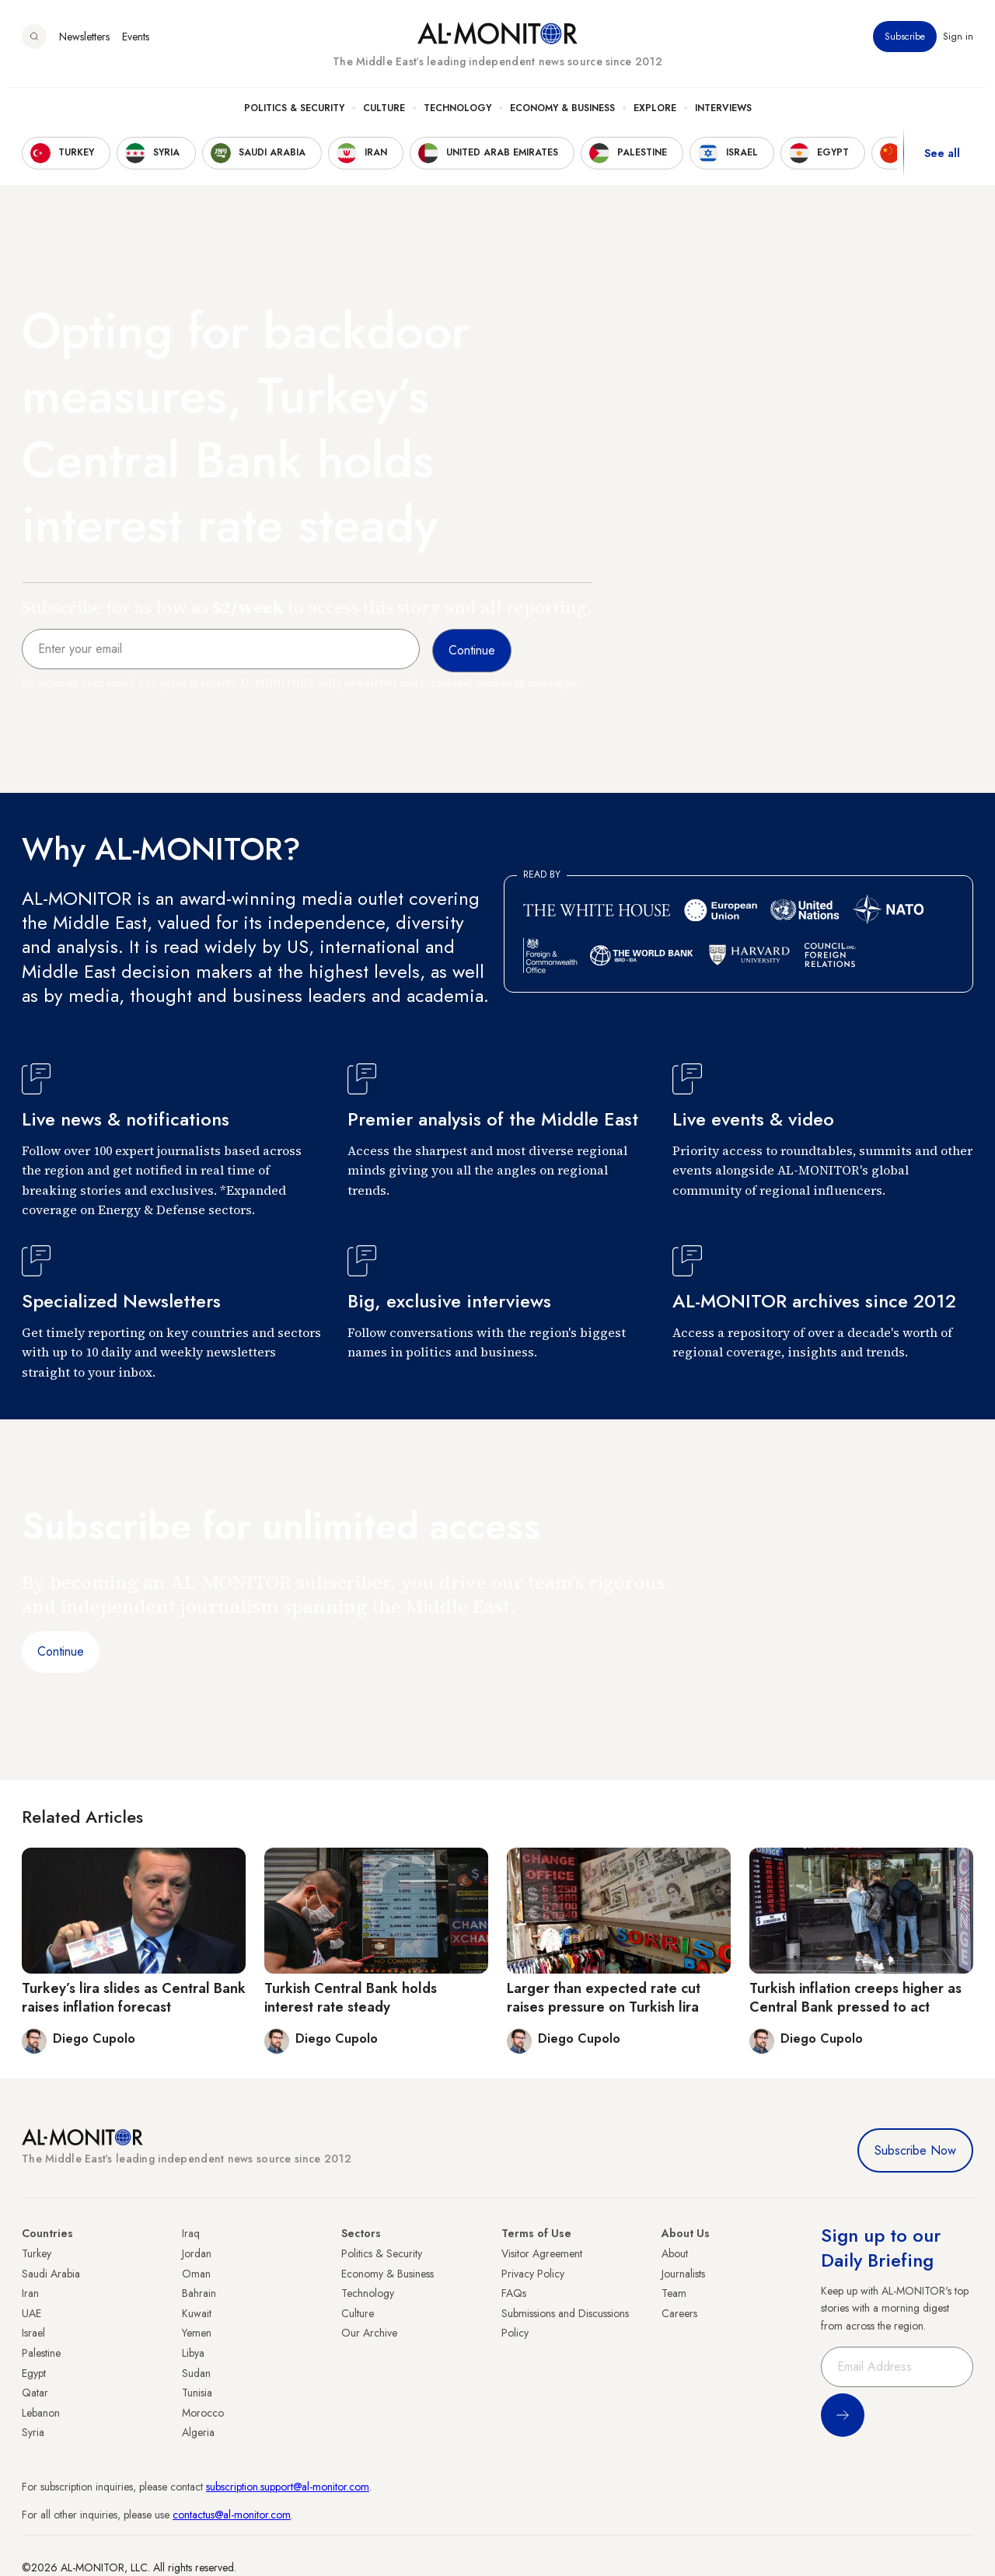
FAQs (513, 2293)
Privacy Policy (532, 2273)
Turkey (36, 2253)
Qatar (35, 2392)
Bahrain (199, 2293)
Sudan (196, 2373)
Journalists (683, 2273)
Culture (384, 117)
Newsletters (84, 46)
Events (135, 46)
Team (674, 2293)
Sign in (958, 46)
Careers (679, 2313)
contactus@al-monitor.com (232, 2514)
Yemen (196, 2332)
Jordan (196, 2253)
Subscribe (905, 46)
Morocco (203, 2413)
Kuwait (196, 2313)
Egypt (34, 2373)
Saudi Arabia (51, 2273)
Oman (196, 2273)
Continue (60, 1651)
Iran (30, 2293)
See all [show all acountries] (942, 162)
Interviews (723, 117)
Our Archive (369, 2332)
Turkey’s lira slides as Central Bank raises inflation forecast (134, 1997)
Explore (655, 117)
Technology (457, 117)
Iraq (191, 2233)
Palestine (41, 2353)
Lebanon (41, 2413)
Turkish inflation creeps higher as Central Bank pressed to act (855, 1997)
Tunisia (197, 2392)
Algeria (198, 2432)
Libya (193, 2353)
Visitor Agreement (541, 2253)
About (675, 2253)
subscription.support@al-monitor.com (287, 2486)
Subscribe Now (915, 2150)
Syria (33, 2432)
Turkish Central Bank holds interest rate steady (350, 1997)
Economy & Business (562, 117)
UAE (31, 2313)
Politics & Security (294, 117)
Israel (33, 2332)
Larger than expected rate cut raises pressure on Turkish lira (603, 1997)
